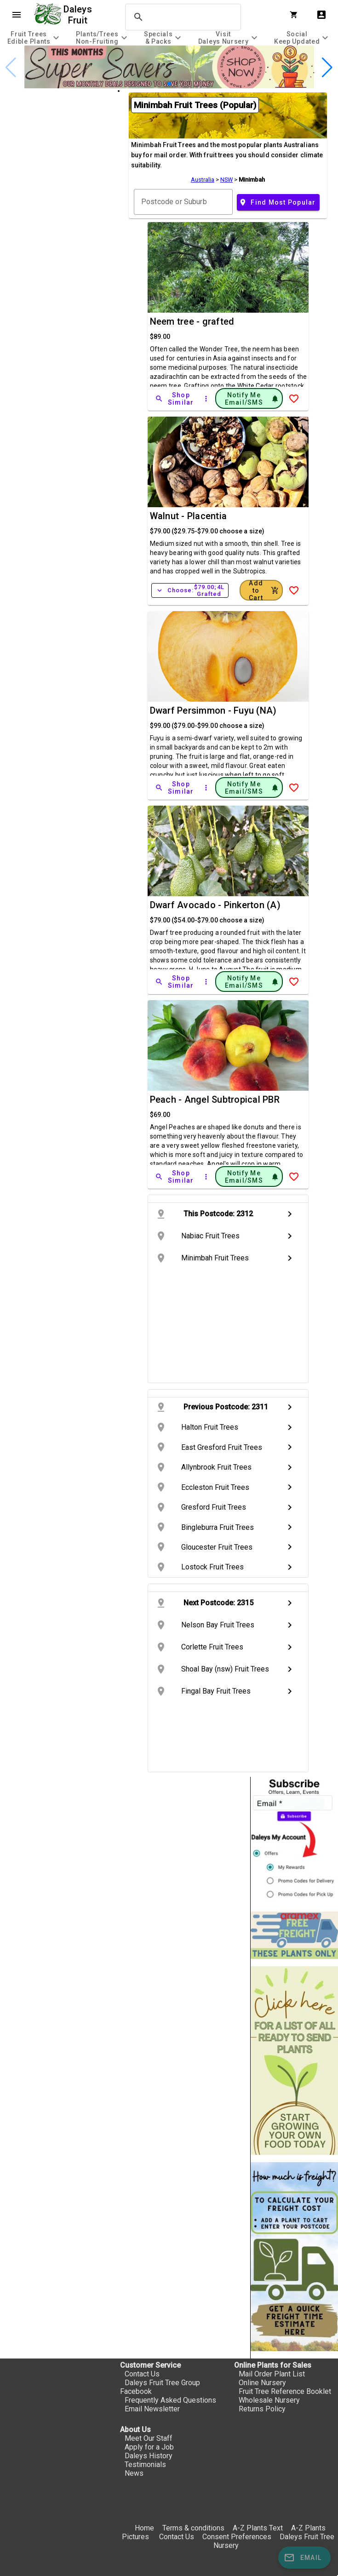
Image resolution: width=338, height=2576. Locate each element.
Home (144, 2528)
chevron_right (289, 1213)
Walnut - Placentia (188, 515)
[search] (181, 17)
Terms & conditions (194, 2528)
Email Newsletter (152, 2408)
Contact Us (142, 2374)
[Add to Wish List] (294, 399)
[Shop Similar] (175, 398)
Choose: (190, 590)
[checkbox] (59, 129)
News (134, 2473)
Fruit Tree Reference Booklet (285, 2391)
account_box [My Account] (321, 14)
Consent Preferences (236, 2536)
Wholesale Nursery (269, 2400)
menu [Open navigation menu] (16, 14)
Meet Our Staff (148, 2438)
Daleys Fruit (78, 15)
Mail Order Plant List (272, 2374)
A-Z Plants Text (258, 2528)
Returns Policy (262, 2408)
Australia (202, 179)
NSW (226, 179)
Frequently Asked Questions (170, 2400)
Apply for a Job (149, 2447)
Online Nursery (262, 2382)
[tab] (34, 37)
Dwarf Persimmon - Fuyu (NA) (213, 710)
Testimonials (145, 2464)
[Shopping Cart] (295, 14)
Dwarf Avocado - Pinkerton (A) (215, 904)
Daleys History (148, 2455)
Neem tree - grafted (192, 321)
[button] (169, 84)
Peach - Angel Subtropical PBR (215, 1099)
